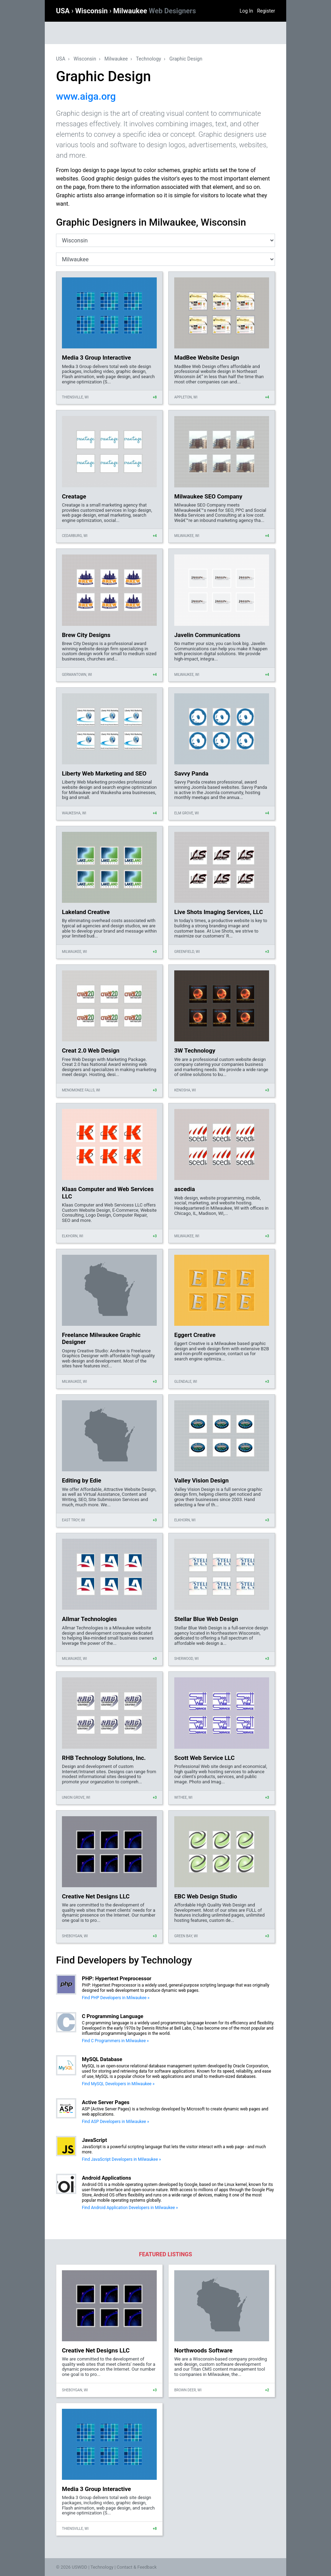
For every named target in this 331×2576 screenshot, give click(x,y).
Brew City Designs (86, 634)
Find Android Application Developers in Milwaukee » (130, 2207)
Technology (148, 59)
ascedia (184, 1189)
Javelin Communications (207, 634)
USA (63, 11)
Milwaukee (154, 11)
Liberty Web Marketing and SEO (104, 773)
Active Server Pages (105, 2102)
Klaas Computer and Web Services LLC (108, 1192)
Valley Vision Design (201, 1480)
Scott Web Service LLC (204, 1757)
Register (266, 11)
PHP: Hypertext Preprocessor (117, 1978)
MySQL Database (102, 2059)
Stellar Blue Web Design (206, 1618)
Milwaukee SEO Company (208, 496)
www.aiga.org (86, 96)
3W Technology (194, 1050)
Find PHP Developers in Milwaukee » (115, 1997)
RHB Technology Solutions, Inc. (104, 1757)
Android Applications (106, 2178)
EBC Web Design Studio (205, 1896)
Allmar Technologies (89, 1618)
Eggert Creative (195, 1334)
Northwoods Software (203, 2350)
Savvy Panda (191, 773)
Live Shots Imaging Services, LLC (218, 911)
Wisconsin (92, 11)
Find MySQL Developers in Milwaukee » (118, 2083)
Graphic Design (185, 59)
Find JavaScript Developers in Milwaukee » (121, 2159)
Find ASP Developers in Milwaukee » (115, 2121)
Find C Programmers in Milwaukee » (115, 2040)
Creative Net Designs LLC (95, 1896)
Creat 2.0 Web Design (90, 1050)
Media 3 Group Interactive (96, 357)
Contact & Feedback (137, 2567)
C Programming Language (112, 2016)
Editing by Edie (81, 1480)
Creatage (74, 496)
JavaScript (94, 2140)
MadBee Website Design (206, 357)
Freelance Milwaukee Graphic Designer (101, 1338)
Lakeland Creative (86, 911)
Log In (246, 11)
